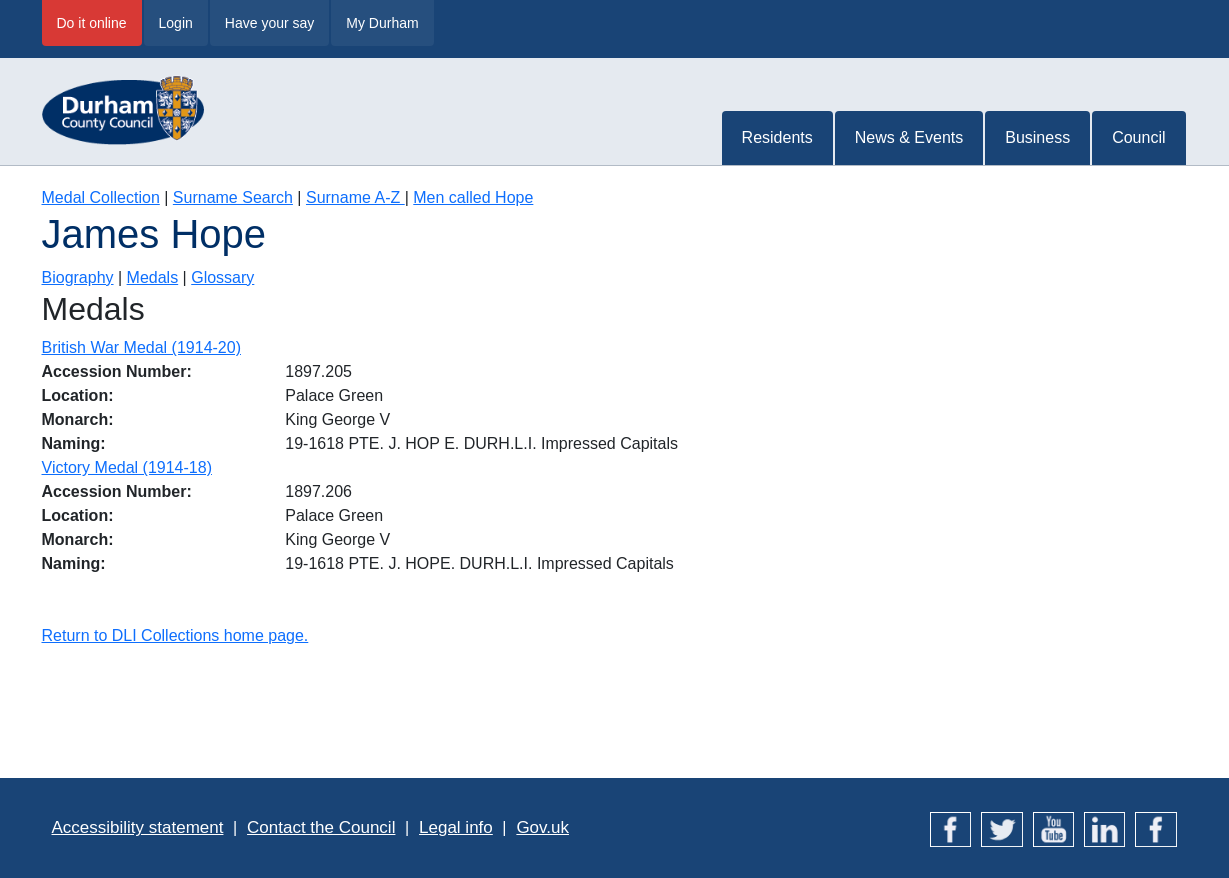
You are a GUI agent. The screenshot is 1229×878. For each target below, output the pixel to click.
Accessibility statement (138, 827)
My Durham (382, 23)
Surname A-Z (355, 197)
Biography (78, 277)
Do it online (92, 23)
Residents (777, 137)
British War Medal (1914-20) (141, 347)
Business (1037, 137)
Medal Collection (101, 197)
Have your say (269, 23)
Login (176, 23)
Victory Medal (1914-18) (127, 467)
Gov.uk (542, 827)
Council (1138, 137)
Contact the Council (321, 827)
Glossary (222, 277)
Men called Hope (473, 197)
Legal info (456, 827)
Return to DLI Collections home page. (175, 635)
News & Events (909, 137)
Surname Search (233, 197)
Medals (153, 277)
